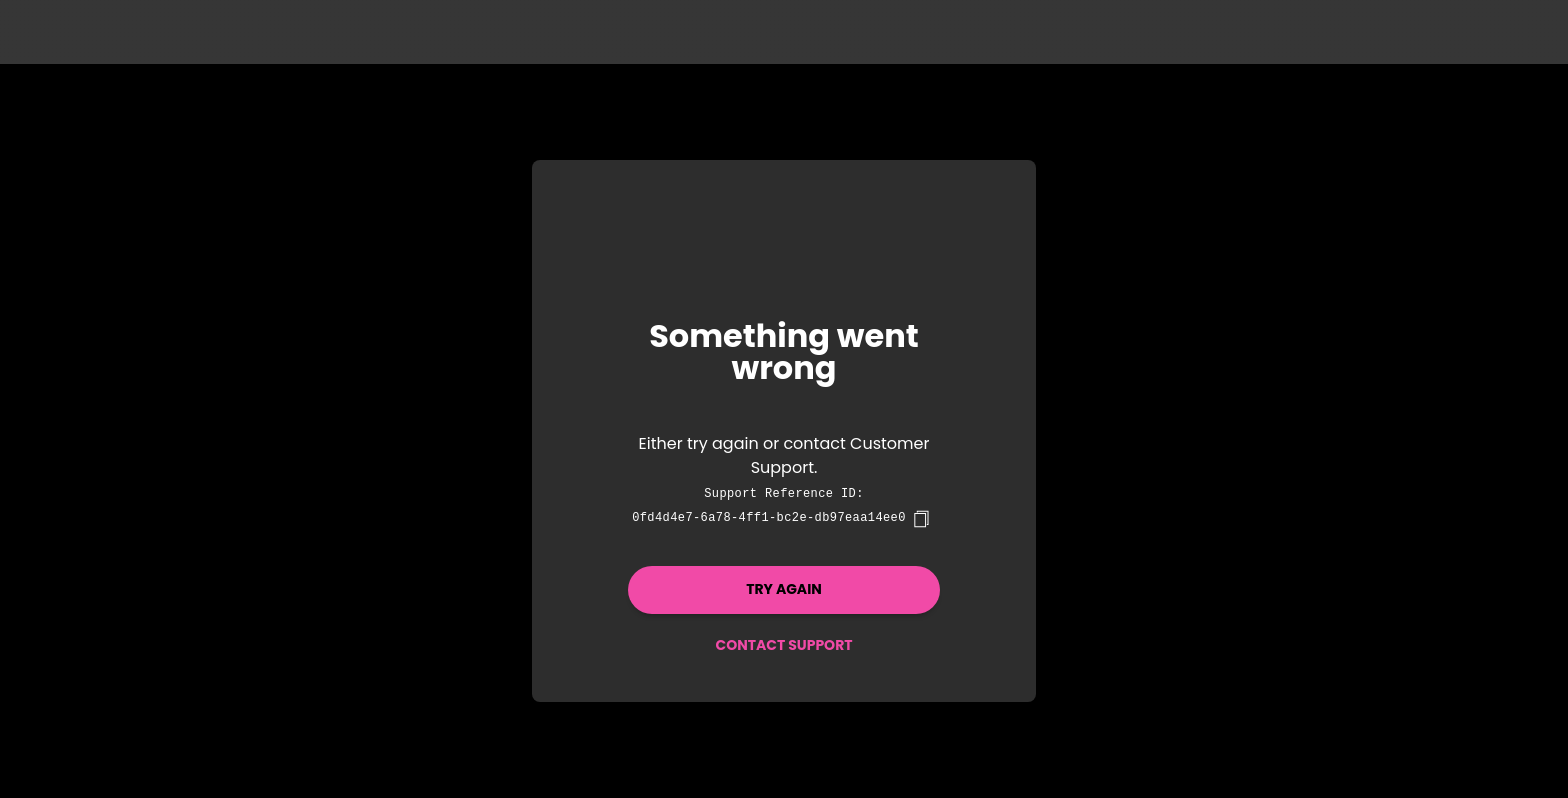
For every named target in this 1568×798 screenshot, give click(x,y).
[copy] (921, 519)
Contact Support (783, 645)
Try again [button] (784, 589)
